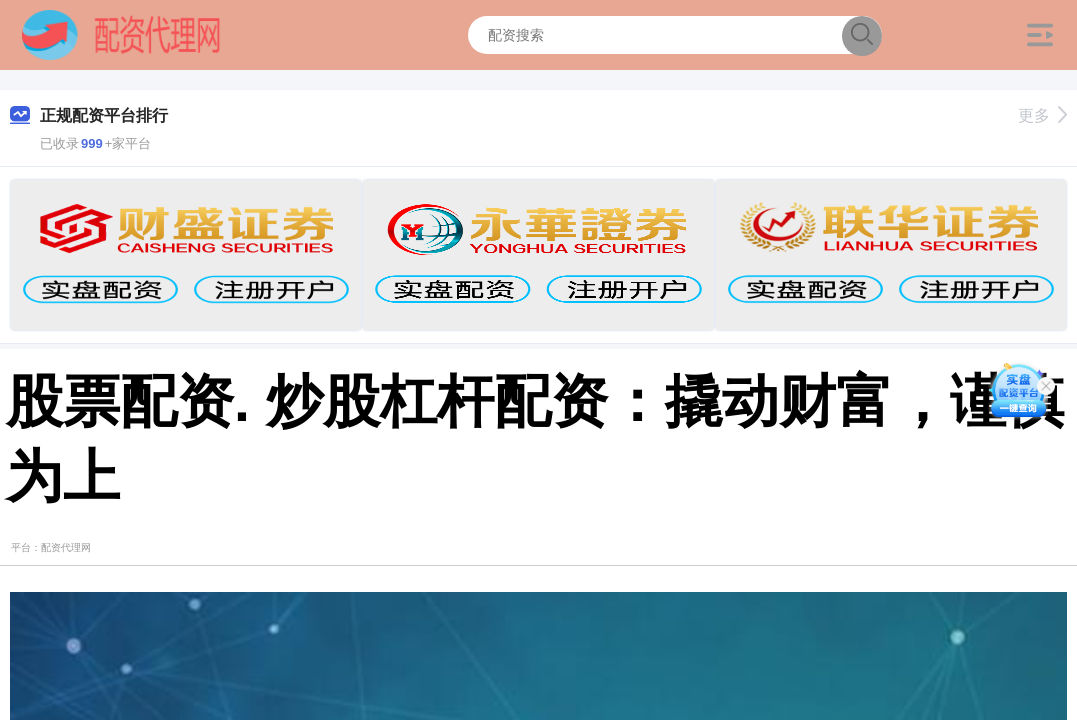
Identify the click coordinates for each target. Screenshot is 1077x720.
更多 (1042, 115)
